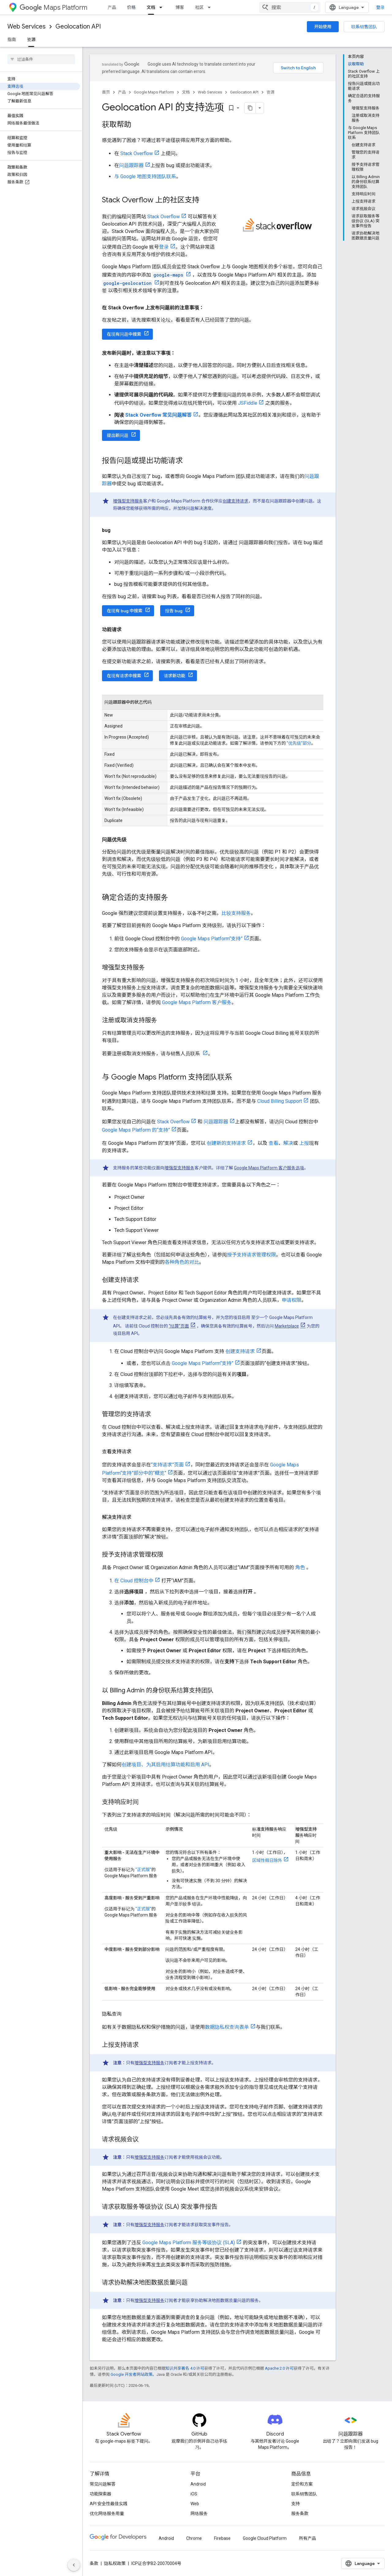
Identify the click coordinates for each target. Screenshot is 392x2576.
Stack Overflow (136, 153)
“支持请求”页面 (167, 1465)
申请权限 (291, 1300)
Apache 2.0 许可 (279, 2368)
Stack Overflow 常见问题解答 (158, 415)
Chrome (194, 2538)
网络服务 (199, 2513)
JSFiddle (247, 403)
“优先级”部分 (299, 743)
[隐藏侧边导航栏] (74, 2565)
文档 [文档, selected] (151, 7)
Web (194, 2503)
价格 (131, 7)
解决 (288, 1143)
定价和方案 (302, 2484)
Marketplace (287, 1326)
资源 (270, 92)
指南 (11, 39)
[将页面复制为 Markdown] (250, 108)
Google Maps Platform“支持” (212, 939)
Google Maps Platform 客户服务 (197, 1002)
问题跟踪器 (131, 165)
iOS (193, 2493)
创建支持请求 (235, 501)
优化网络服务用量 (107, 2513)
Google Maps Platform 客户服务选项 (269, 1167)
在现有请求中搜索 (124, 675)
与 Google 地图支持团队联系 (145, 176)
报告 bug (174, 610)
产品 (111, 7)
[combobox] (289, 7)
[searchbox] (41, 59)
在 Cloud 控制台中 (133, 1581)
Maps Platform (53, 7)
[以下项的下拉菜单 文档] (162, 7)
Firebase (222, 2538)
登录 (380, 7)
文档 (186, 92)
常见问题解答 (102, 2484)
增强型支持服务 (128, 501)
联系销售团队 (364, 26)
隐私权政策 (115, 2563)
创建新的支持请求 (226, 1143)
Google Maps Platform (154, 92)
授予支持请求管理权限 (251, 1255)
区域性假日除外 (267, 1860)
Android (198, 2484)
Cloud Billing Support (279, 1101)
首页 (106, 92)
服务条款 (299, 2513)
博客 (179, 7)
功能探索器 (100, 2493)
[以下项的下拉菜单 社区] (211, 7)
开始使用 (322, 26)
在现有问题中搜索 (124, 334)
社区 (199, 7)
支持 (295, 2503)
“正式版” (143, 1869)
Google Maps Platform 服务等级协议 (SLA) (188, 2242)
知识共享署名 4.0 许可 (184, 2368)
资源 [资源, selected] (31, 39)
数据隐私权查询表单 (227, 2027)
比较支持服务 (236, 913)
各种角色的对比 (182, 1262)
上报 (304, 1143)
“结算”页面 (179, 1326)
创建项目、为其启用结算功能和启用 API (165, 1765)
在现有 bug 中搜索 (124, 610)
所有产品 (307, 2538)
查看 (273, 1143)
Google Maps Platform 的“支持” (136, 1130)
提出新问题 (117, 435)
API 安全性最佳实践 (108, 2503)
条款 (94, 2563)
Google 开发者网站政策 (132, 2374)
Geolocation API (78, 26)
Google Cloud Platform (265, 2538)
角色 (300, 1567)
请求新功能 (174, 675)
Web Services (26, 26)
